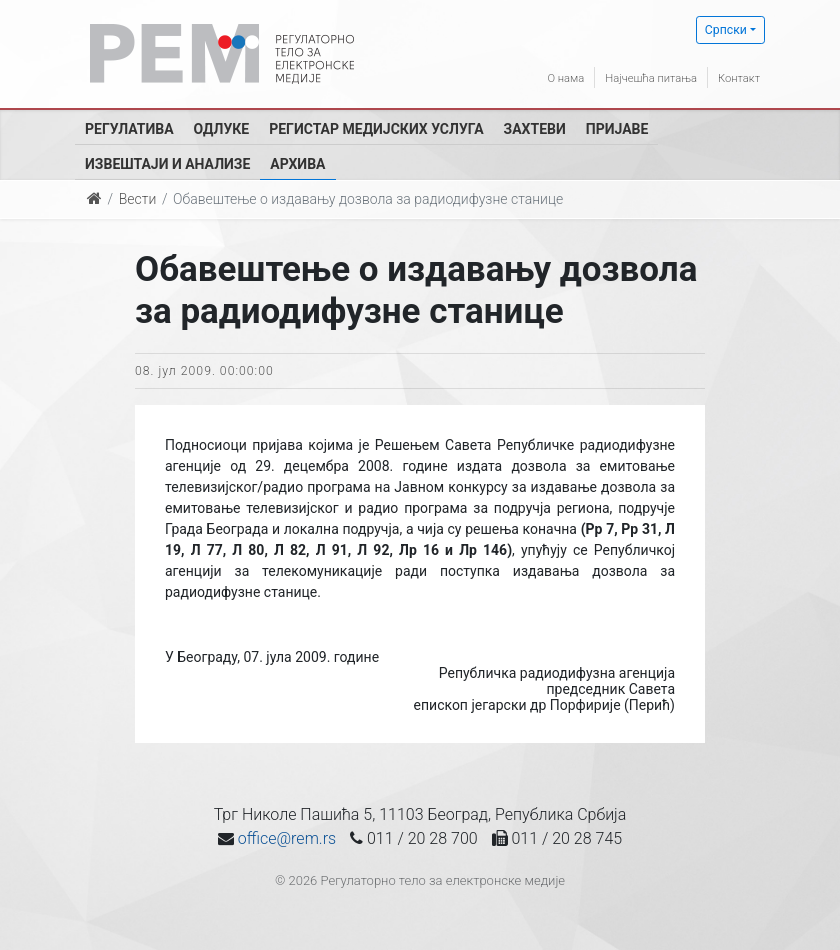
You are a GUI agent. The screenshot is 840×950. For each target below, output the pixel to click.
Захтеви (535, 129)
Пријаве (617, 129)
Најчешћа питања (629, 77)
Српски (726, 30)
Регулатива (129, 129)
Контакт (734, 77)
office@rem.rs (287, 838)
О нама (528, 77)
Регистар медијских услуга (376, 129)
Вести (138, 199)
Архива (297, 164)
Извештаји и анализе (167, 164)
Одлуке (222, 129)
